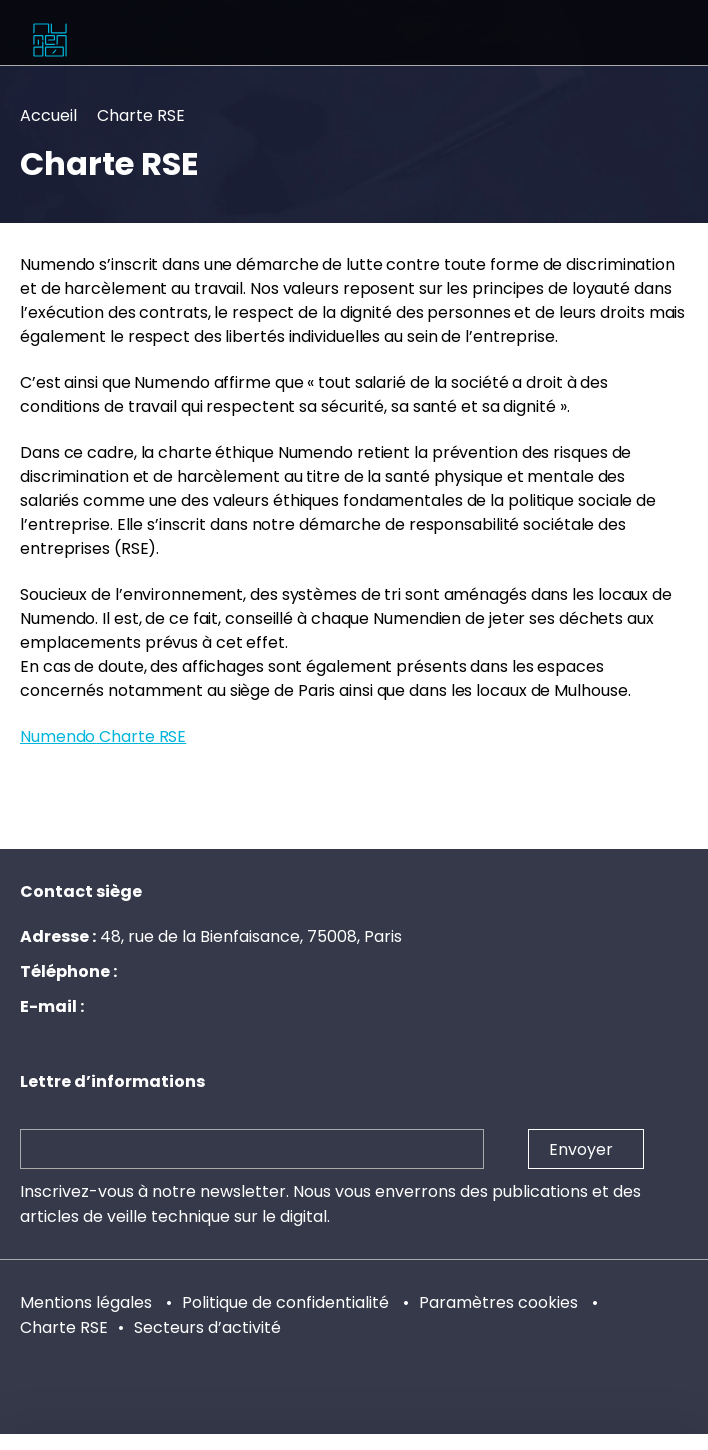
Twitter (590, 1442)
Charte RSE (64, 1327)
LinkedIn (118, 1442)
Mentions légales (88, 1302)
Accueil (48, 115)
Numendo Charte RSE (103, 736)
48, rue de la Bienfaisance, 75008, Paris (251, 936)
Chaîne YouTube (354, 1442)
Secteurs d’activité (207, 1327)
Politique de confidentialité (287, 1302)
